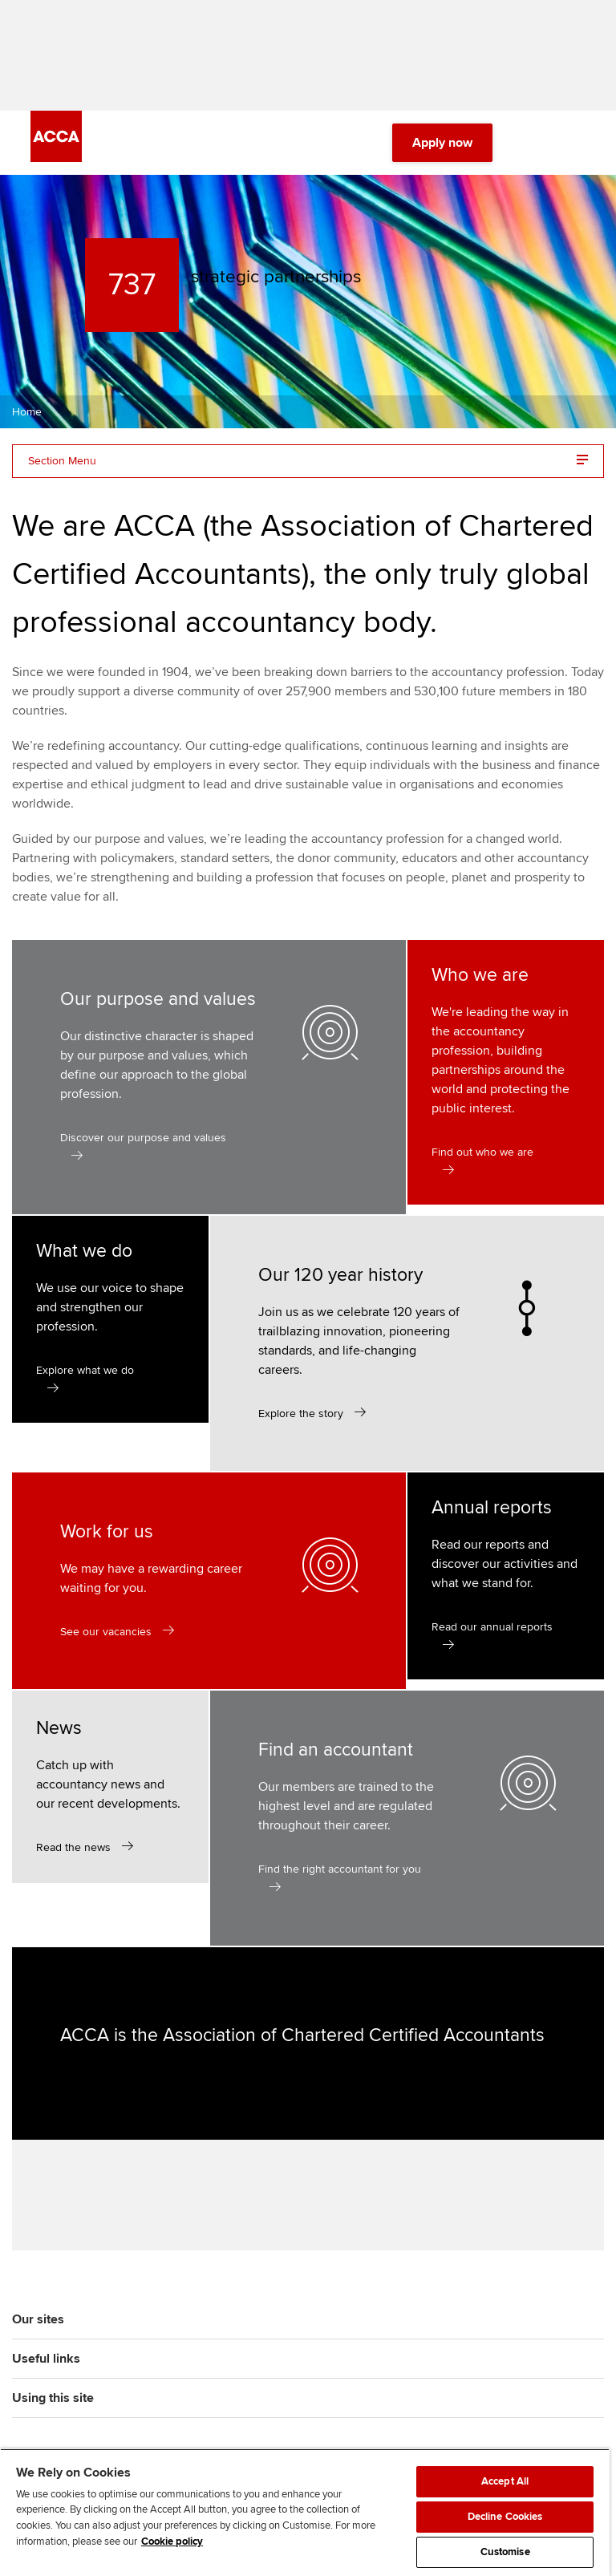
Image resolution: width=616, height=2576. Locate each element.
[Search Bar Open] (531, 144)
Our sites (38, 2323)
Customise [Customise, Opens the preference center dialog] (505, 2552)
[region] (305, 2512)
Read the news (73, 1849)
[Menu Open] (576, 144)
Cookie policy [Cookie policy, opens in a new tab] (172, 2541)
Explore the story (300, 1415)
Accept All (505, 2481)
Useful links (46, 2362)
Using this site (53, 2401)
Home (27, 413)
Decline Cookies (505, 2516)
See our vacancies (106, 1633)
